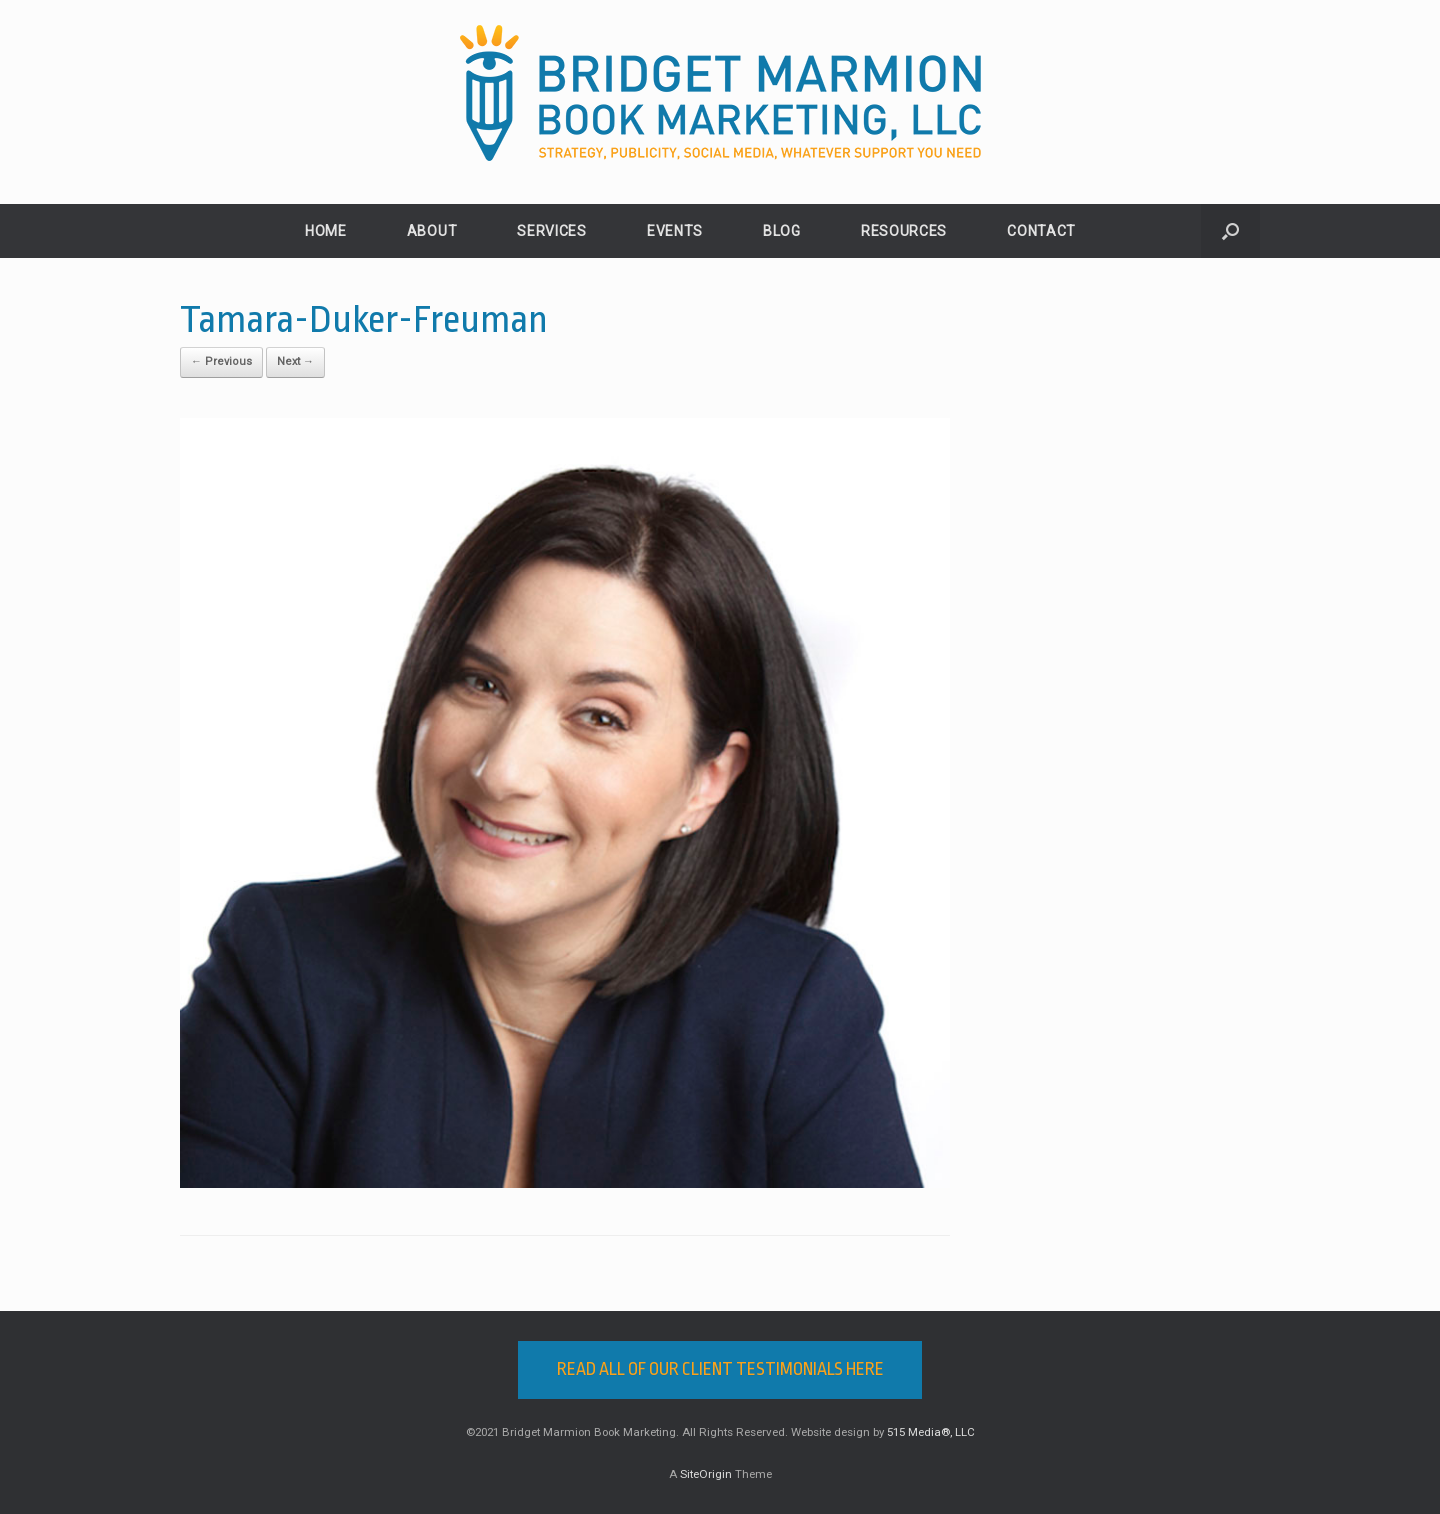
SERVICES (552, 231)
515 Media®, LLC (931, 1432)
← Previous (221, 361)
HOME (326, 231)
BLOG (782, 231)
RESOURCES (904, 231)
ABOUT (432, 231)
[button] (1230, 231)
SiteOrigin (706, 1474)
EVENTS (675, 231)
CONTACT (1041, 231)
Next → (295, 361)
